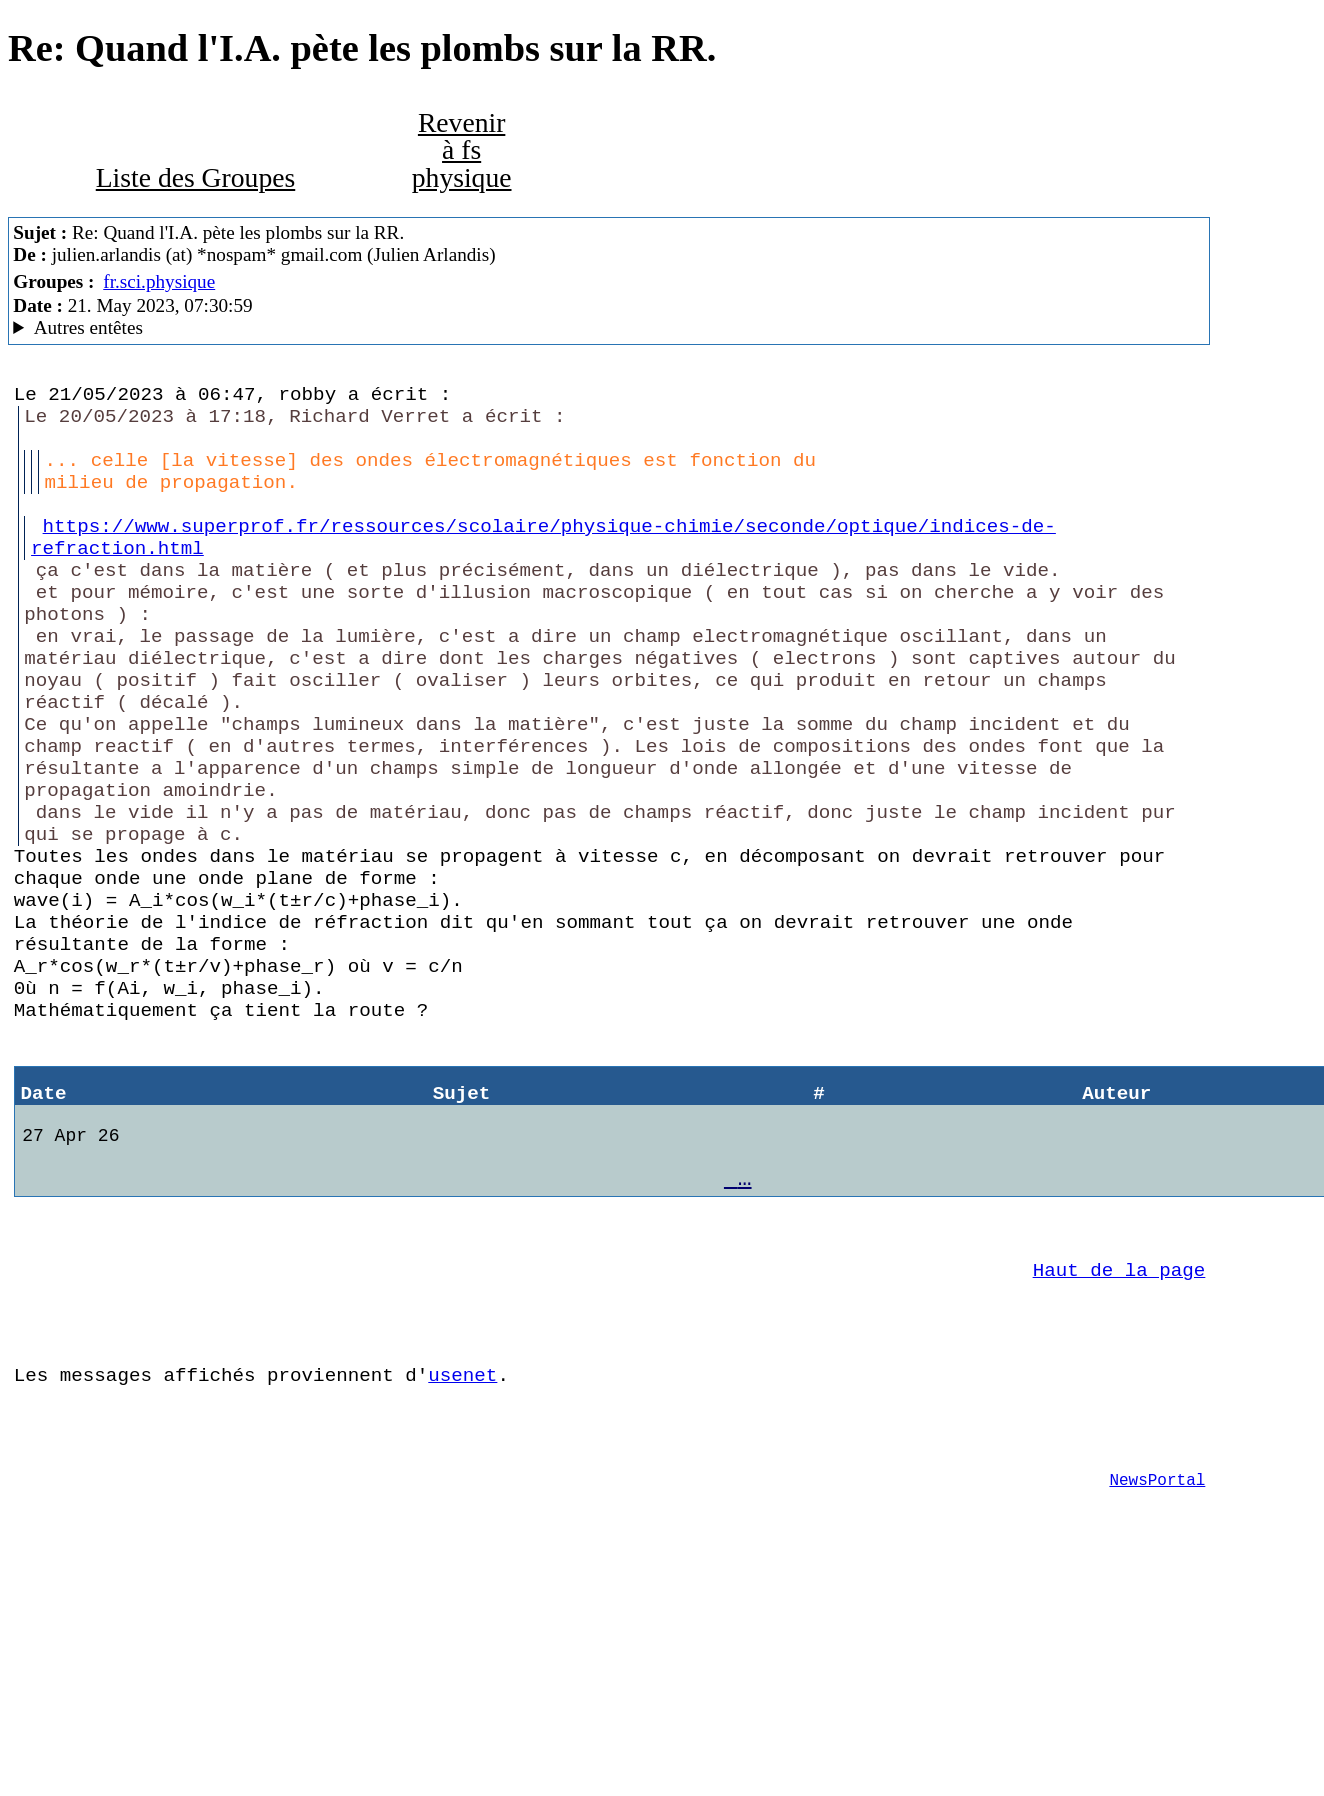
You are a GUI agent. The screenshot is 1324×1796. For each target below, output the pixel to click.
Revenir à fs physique (462, 150)
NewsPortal (1157, 1689)
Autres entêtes (88, 327)
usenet (462, 1568)
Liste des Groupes (195, 177)
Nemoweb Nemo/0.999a (609, 328)
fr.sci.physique (159, 281)
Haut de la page (1119, 1448)
